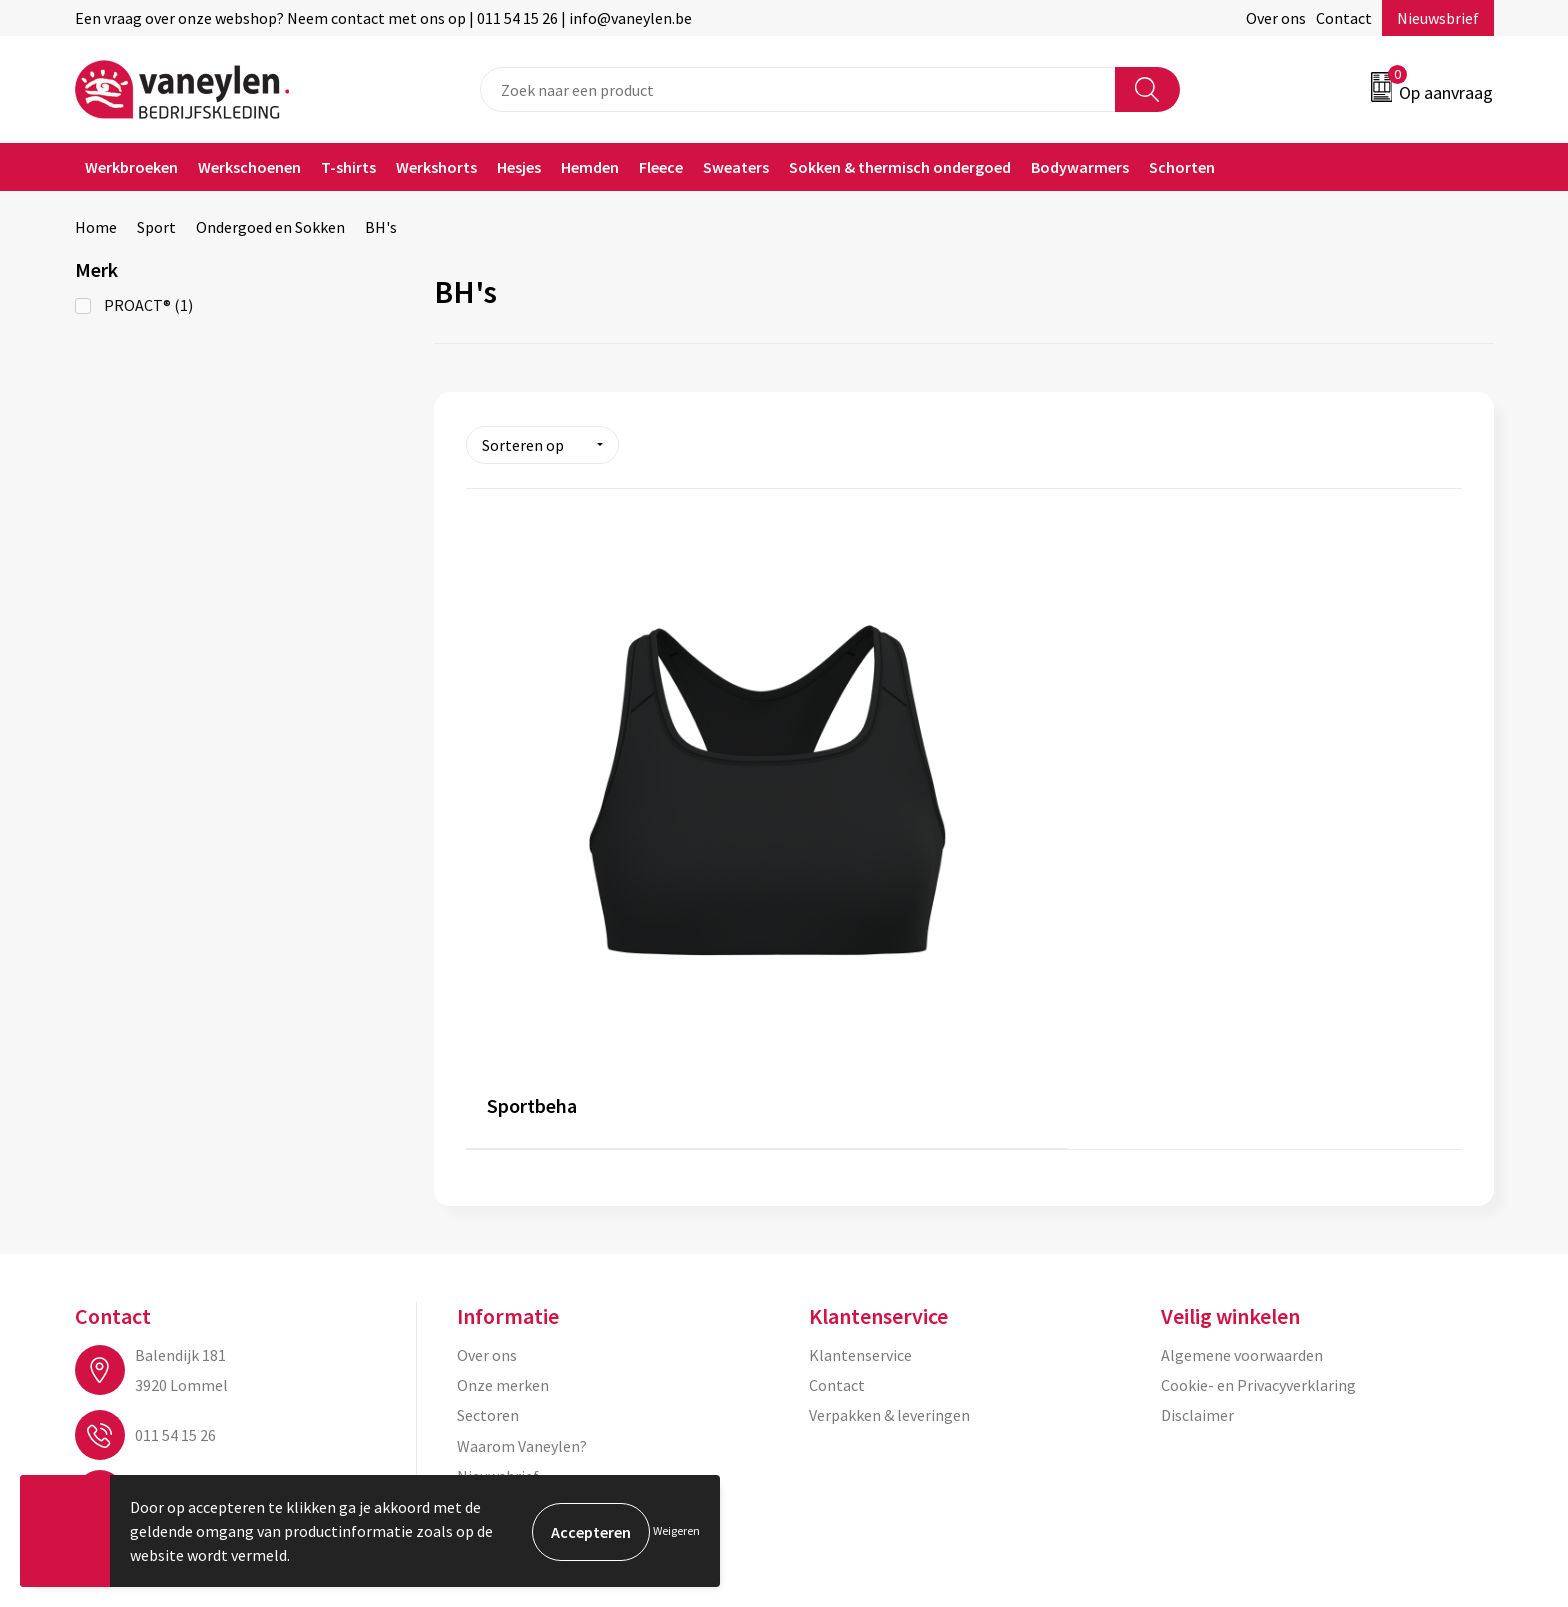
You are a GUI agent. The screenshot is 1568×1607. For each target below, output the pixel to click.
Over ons (1276, 18)
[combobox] (798, 89)
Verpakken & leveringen (889, 1143)
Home (96, 227)
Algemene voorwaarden (1242, 1082)
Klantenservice (860, 1082)
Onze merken (503, 1112)
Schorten (1182, 167)
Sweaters (736, 167)
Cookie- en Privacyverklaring (1258, 1112)
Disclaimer (1197, 1143)
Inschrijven (1415, 1415)
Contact (1344, 18)
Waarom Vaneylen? (522, 1173)
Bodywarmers (1080, 167)
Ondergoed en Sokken (270, 227)
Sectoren (488, 1143)
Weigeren (676, 1530)
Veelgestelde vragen (526, 1234)
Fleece (661, 167)
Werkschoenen (249, 167)
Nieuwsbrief (1438, 18)
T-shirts (348, 167)
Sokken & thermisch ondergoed (900, 167)
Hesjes (519, 167)
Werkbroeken (131, 167)
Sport (156, 227)
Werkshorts (436, 167)
